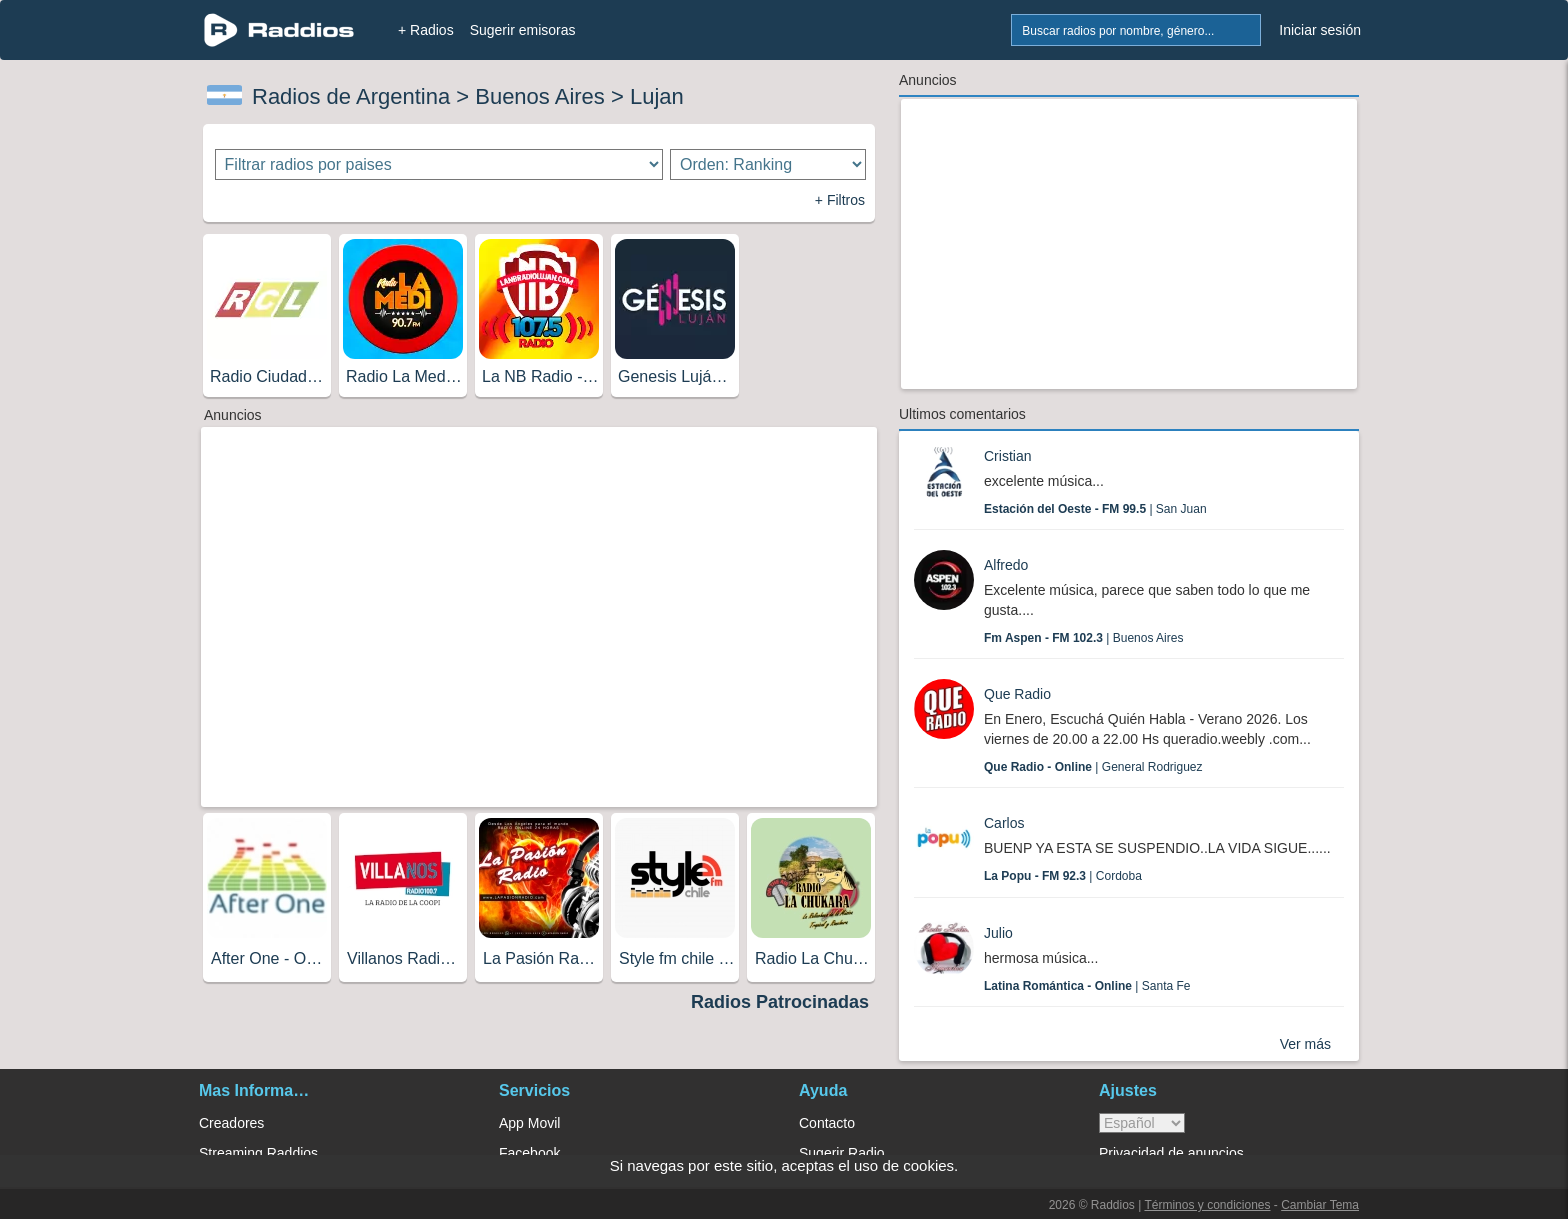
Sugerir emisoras (523, 30)
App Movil (529, 1123)
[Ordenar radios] (768, 164)
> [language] (1142, 1123)
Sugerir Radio (842, 1153)
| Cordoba (1063, 876)
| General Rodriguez (1093, 767)
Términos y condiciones (1207, 1205)
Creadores (231, 1123)
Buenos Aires (540, 96)
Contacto (827, 1123)
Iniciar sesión (1320, 30)
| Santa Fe (1087, 986)
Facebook (529, 1153)
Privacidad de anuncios (1171, 1153)
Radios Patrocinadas (780, 1002)
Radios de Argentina (351, 96)
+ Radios (426, 30)
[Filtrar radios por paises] (439, 164)
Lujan (657, 96)
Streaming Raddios (258, 1153)
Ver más (1305, 1044)
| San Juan (1095, 509)
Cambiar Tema (1320, 1205)
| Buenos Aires (1083, 638)
